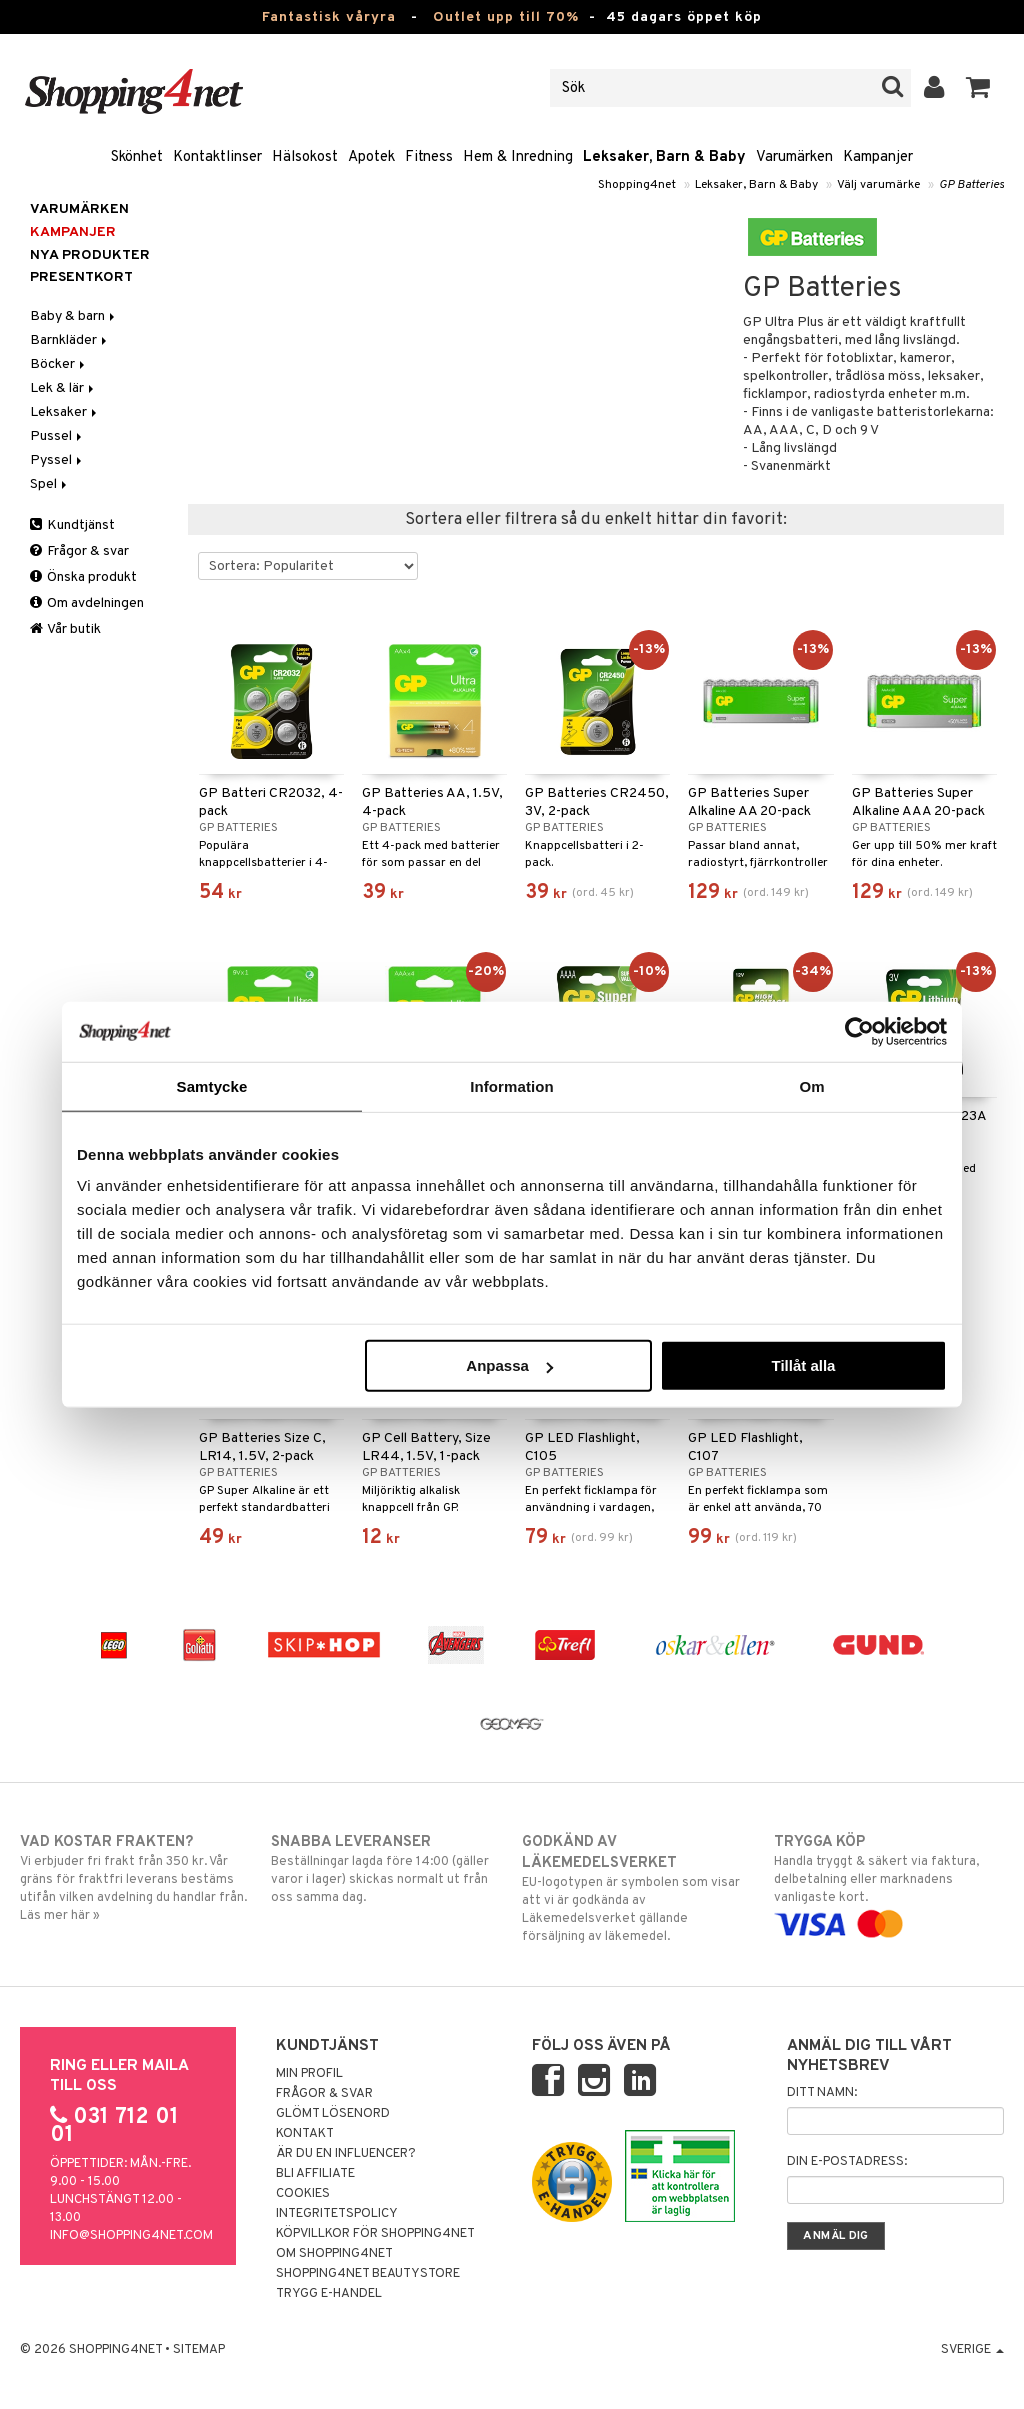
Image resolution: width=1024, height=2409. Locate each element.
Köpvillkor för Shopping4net (375, 2234)
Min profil (309, 2074)
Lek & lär (63, 388)
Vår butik (65, 629)
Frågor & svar (79, 551)
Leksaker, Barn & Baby (664, 157)
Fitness (429, 157)
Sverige (972, 2350)
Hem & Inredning (518, 157)
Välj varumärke (878, 185)
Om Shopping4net (334, 2254)
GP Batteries (971, 185)
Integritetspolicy (337, 2214)
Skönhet (137, 157)
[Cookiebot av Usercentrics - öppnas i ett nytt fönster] (859, 1031)
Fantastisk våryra (329, 17)
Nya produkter (90, 255)
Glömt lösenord (333, 2114)
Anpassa (509, 1365)
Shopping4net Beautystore (368, 2274)
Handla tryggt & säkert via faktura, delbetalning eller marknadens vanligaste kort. (889, 1883)
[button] (978, 88)
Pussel (57, 436)
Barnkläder (70, 340)
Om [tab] (811, 1085)
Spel (50, 484)
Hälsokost (305, 157)
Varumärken (794, 157)
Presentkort (81, 277)
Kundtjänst (72, 525)
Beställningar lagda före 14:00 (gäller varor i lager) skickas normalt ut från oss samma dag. (386, 1869)
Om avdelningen (87, 603)
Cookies (303, 2194)
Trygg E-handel (329, 2294)
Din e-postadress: (847, 2162)
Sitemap (199, 2350)
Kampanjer (878, 157)
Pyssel (57, 460)
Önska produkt (83, 577)
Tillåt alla (803, 1365)
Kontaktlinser (217, 157)
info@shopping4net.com (131, 2236)
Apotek (371, 157)
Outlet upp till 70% (506, 17)
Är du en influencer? (346, 2154)
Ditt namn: (822, 2093)
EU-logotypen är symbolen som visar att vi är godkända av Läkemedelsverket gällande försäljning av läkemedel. (637, 1888)
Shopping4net (637, 185)
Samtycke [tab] (212, 1085)
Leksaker (65, 412)
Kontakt (305, 2134)
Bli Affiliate (315, 2174)
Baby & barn (74, 316)
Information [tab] (512, 1085)
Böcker (59, 364)
